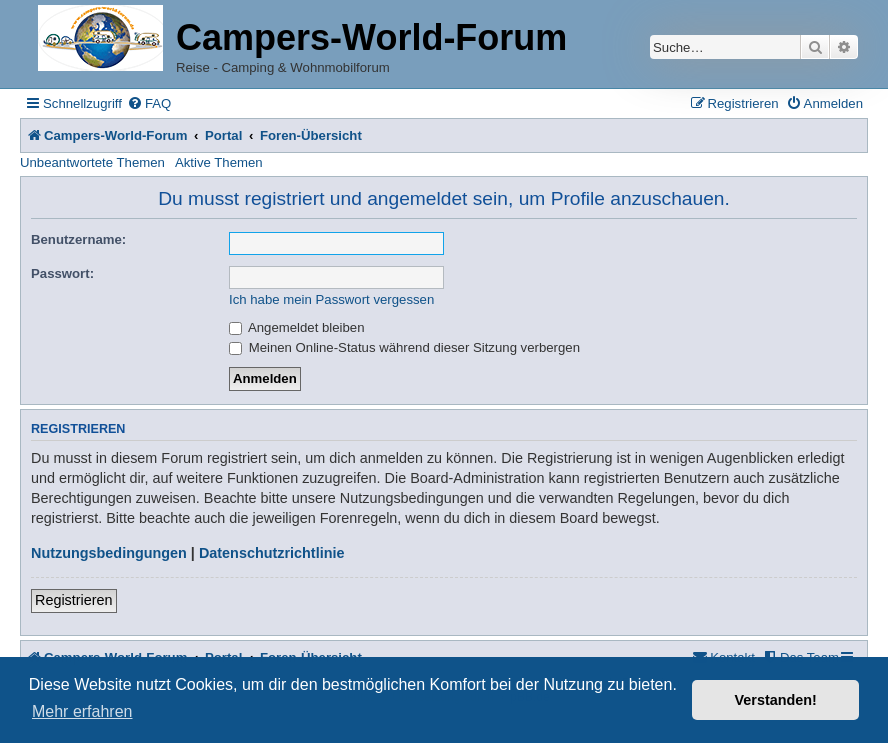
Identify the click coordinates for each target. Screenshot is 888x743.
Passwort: (62, 273)
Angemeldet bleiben (297, 327)
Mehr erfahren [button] (82, 711)
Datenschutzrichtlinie (272, 553)
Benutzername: (78, 239)
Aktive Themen (219, 162)
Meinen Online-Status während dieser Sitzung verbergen (404, 347)
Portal (223, 135)
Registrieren (74, 600)
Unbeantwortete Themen (92, 162)
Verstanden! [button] (776, 700)
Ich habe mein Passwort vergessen (331, 299)
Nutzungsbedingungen (109, 553)
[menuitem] (149, 103)
